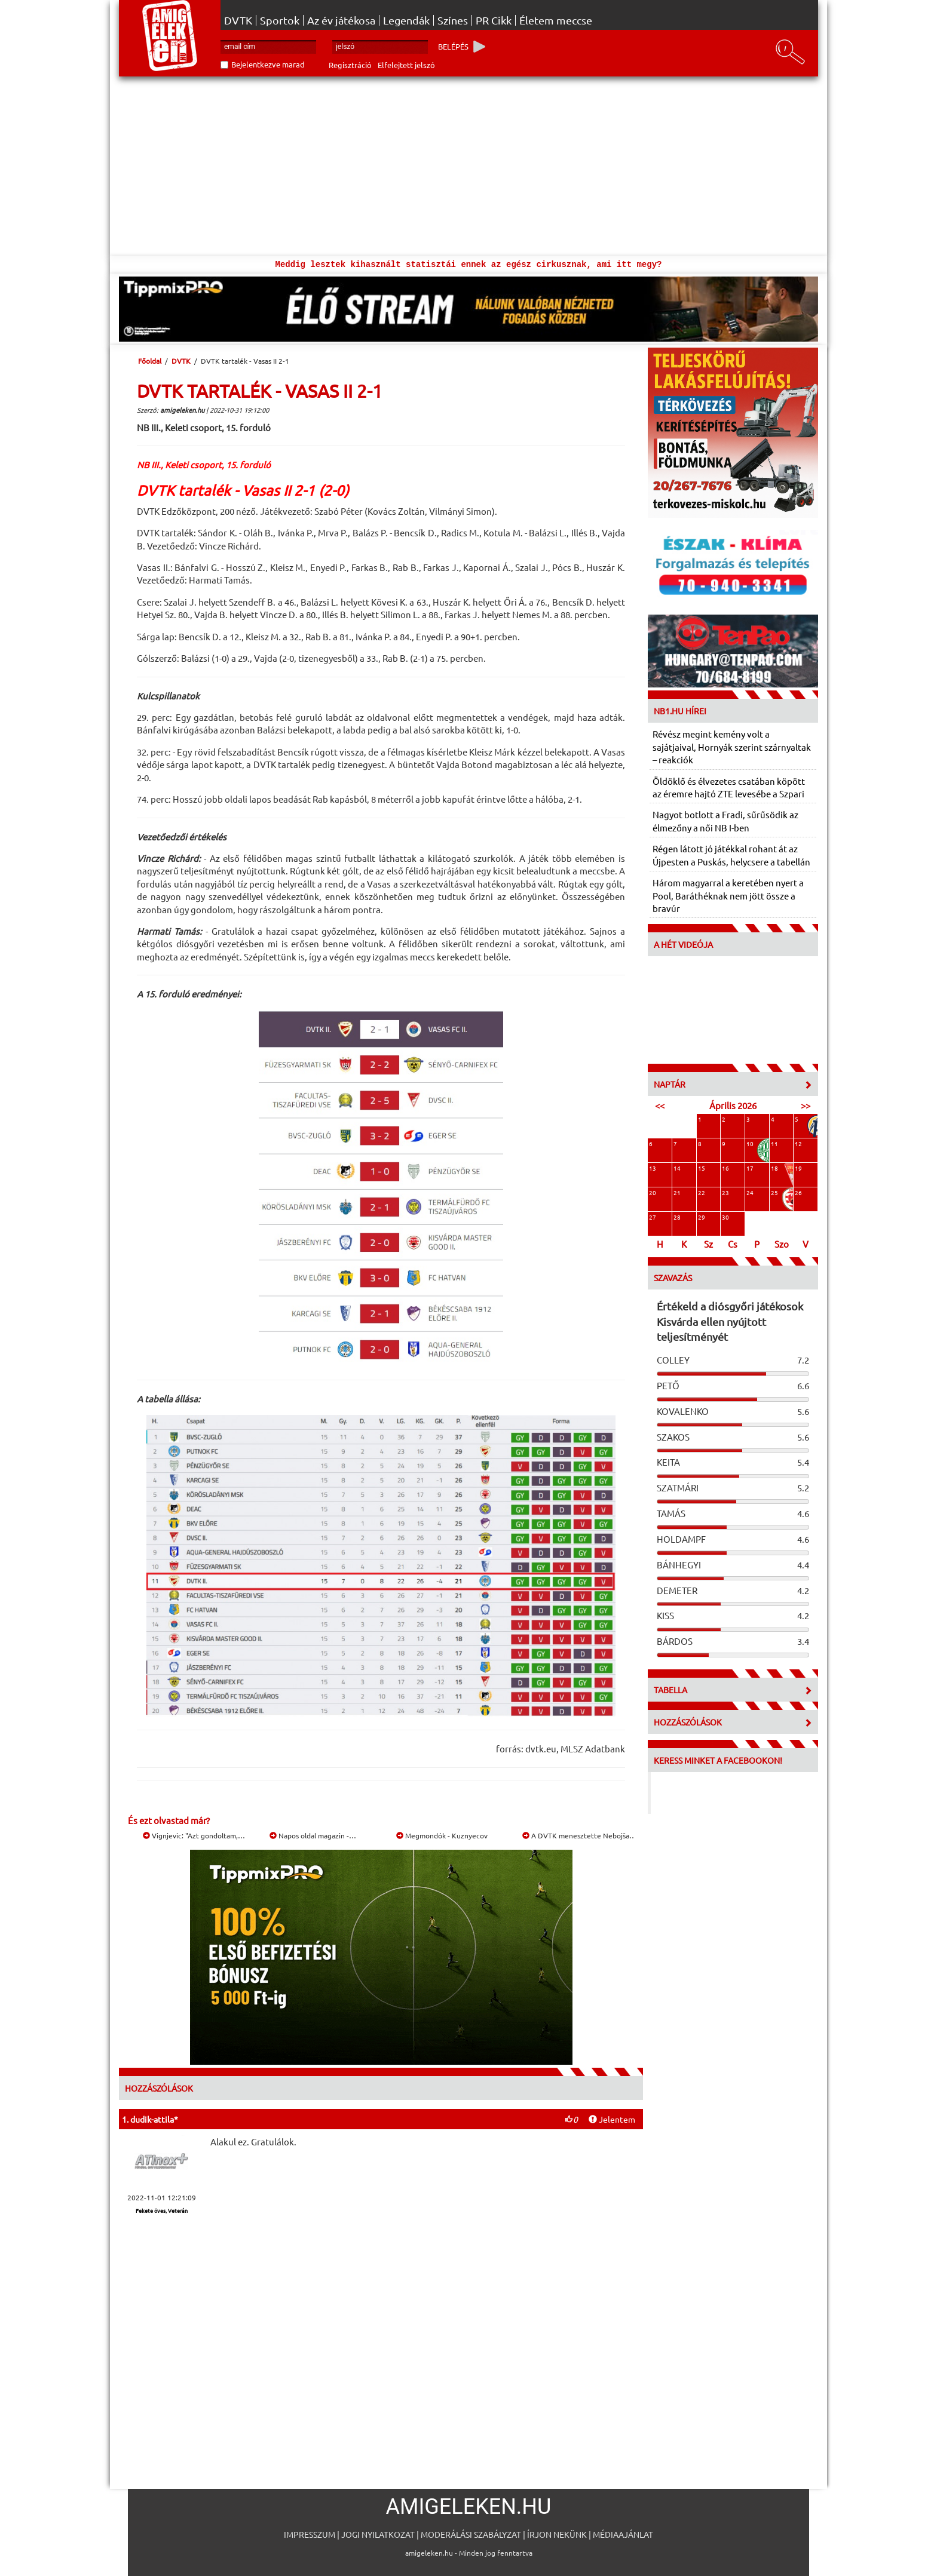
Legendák (406, 20)
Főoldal (149, 361)
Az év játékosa (341, 20)
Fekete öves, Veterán (162, 2210)
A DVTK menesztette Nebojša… (579, 1835)
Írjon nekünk (557, 2534)
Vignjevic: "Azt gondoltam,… (194, 1835)
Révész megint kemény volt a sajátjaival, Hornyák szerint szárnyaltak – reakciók (732, 746)
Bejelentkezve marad (268, 64)
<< (660, 1105)
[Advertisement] (468, 166)
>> (805, 1105)
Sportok (279, 20)
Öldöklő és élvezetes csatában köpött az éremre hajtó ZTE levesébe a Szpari (729, 787)
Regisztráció (350, 65)
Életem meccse (555, 20)
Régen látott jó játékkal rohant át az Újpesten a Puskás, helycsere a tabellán (731, 855)
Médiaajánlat (623, 2534)
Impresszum (309, 2534)
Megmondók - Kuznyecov (442, 1835)
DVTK (238, 20)
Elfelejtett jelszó (406, 65)
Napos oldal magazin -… (313, 1835)
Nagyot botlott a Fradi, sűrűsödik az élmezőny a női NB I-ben (725, 821)
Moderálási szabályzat (471, 2534)
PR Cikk (494, 20)
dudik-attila (152, 2119)
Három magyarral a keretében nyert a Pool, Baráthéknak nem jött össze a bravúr (728, 895)
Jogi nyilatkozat (378, 2534)
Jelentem (612, 2119)
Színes (452, 20)
